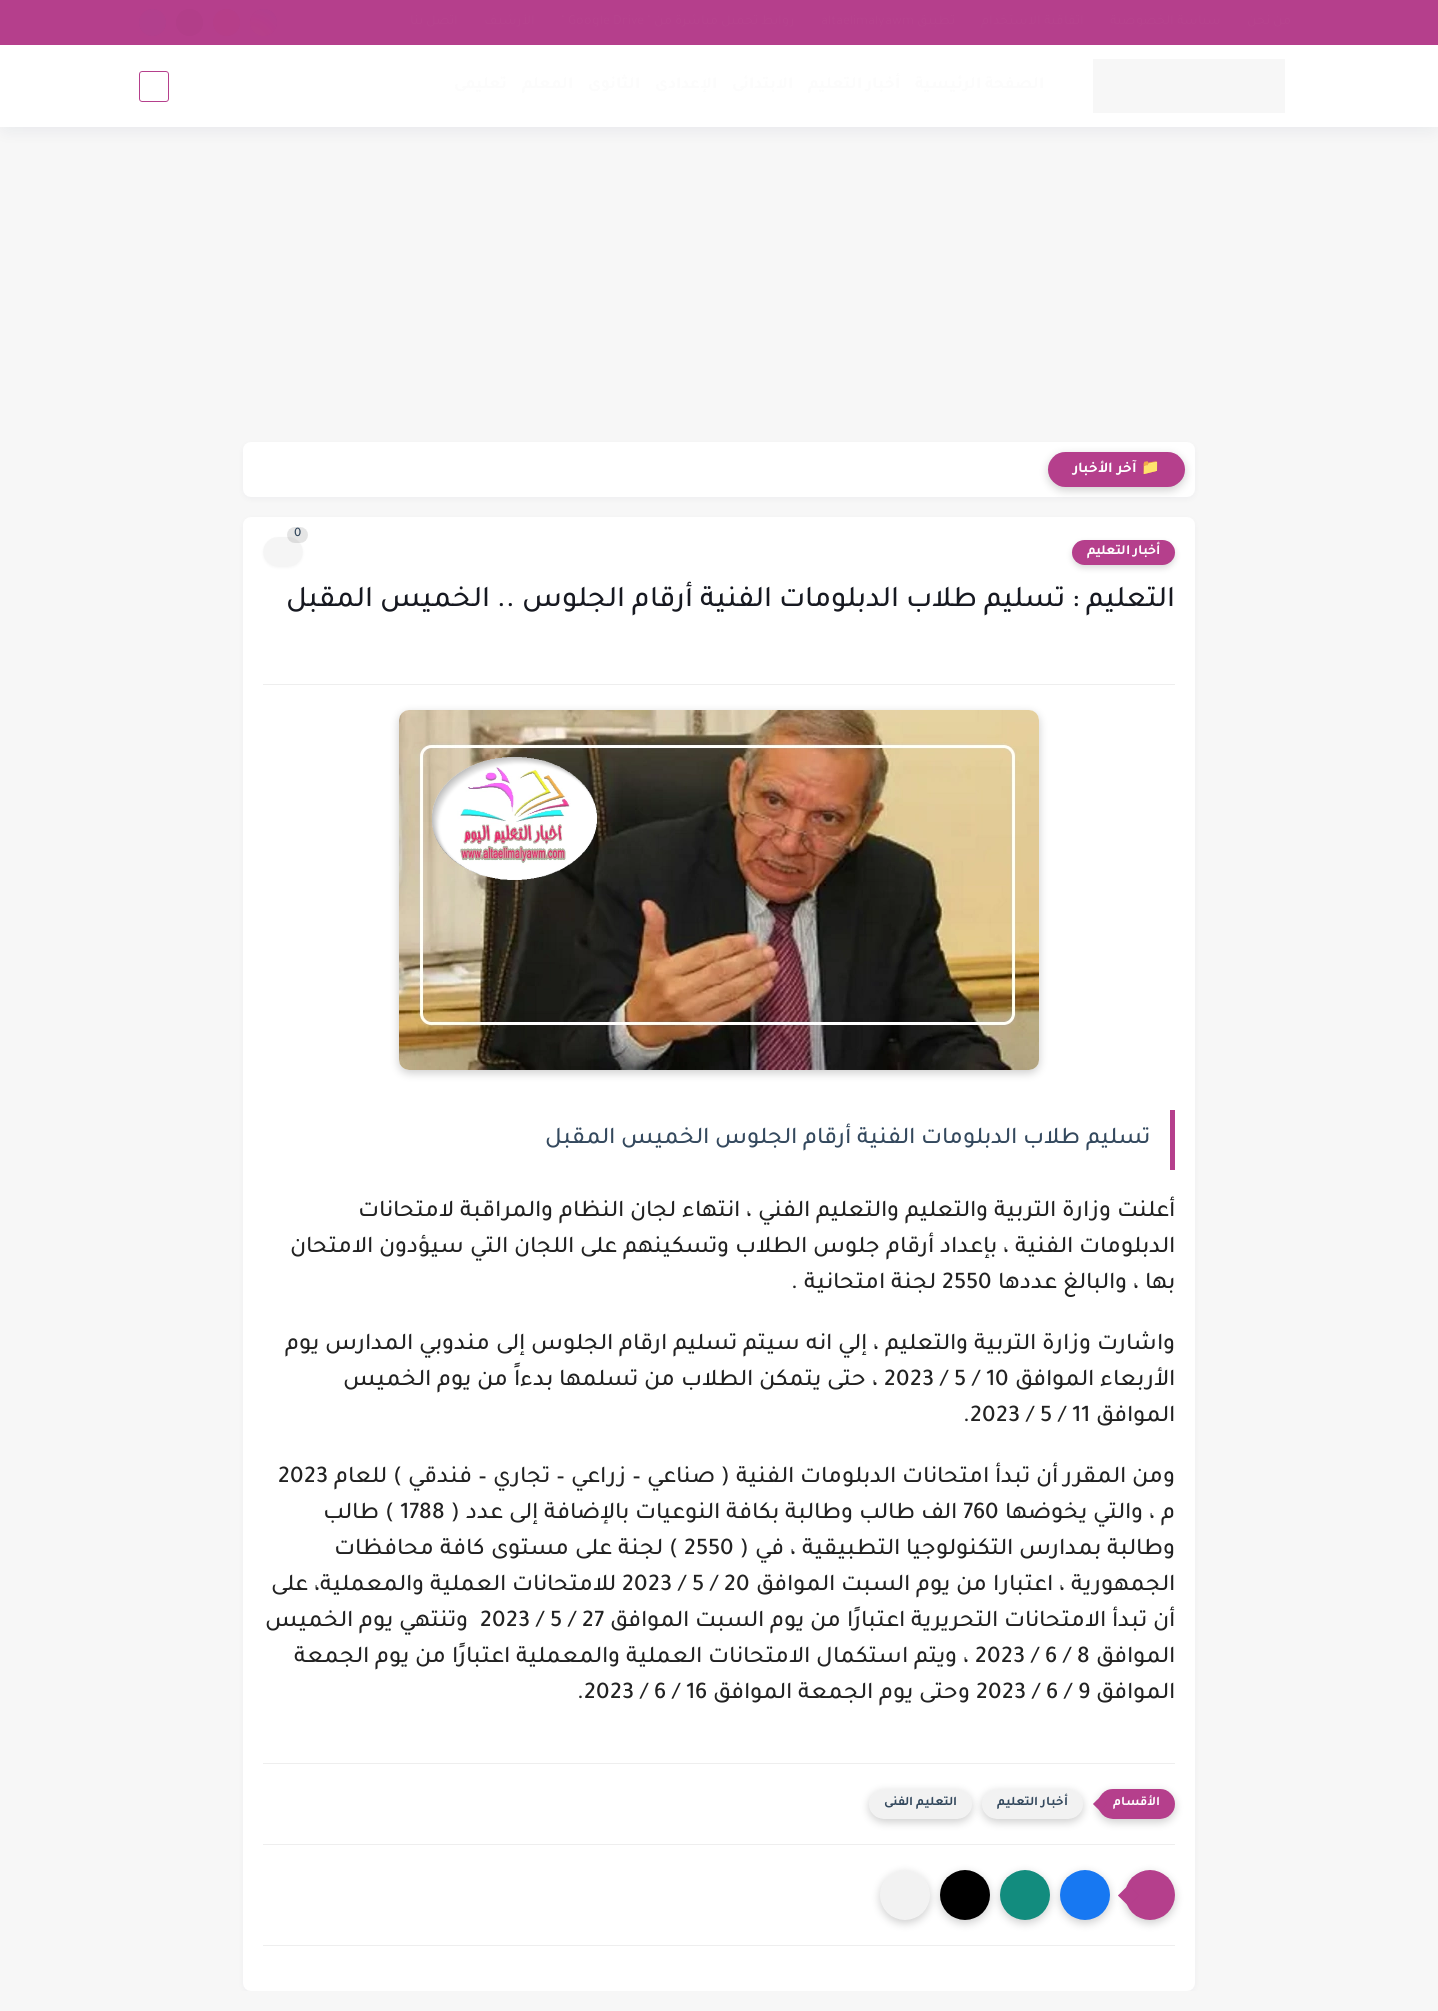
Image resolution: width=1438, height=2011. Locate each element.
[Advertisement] (719, 287)
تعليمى (480, 85)
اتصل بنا (434, 22)
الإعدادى (686, 85)
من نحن (1269, 22)
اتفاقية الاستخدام (1032, 22)
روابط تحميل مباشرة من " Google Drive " (678, 22)
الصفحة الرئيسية (979, 85)
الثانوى (614, 85)
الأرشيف (509, 22)
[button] (1085, 1895)
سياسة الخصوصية (1165, 22)
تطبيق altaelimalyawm (888, 22)
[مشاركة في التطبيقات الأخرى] (905, 1895)
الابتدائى (762, 85)
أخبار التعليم (854, 85)
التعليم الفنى (920, 1803)
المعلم (547, 85)
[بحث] (154, 86)
